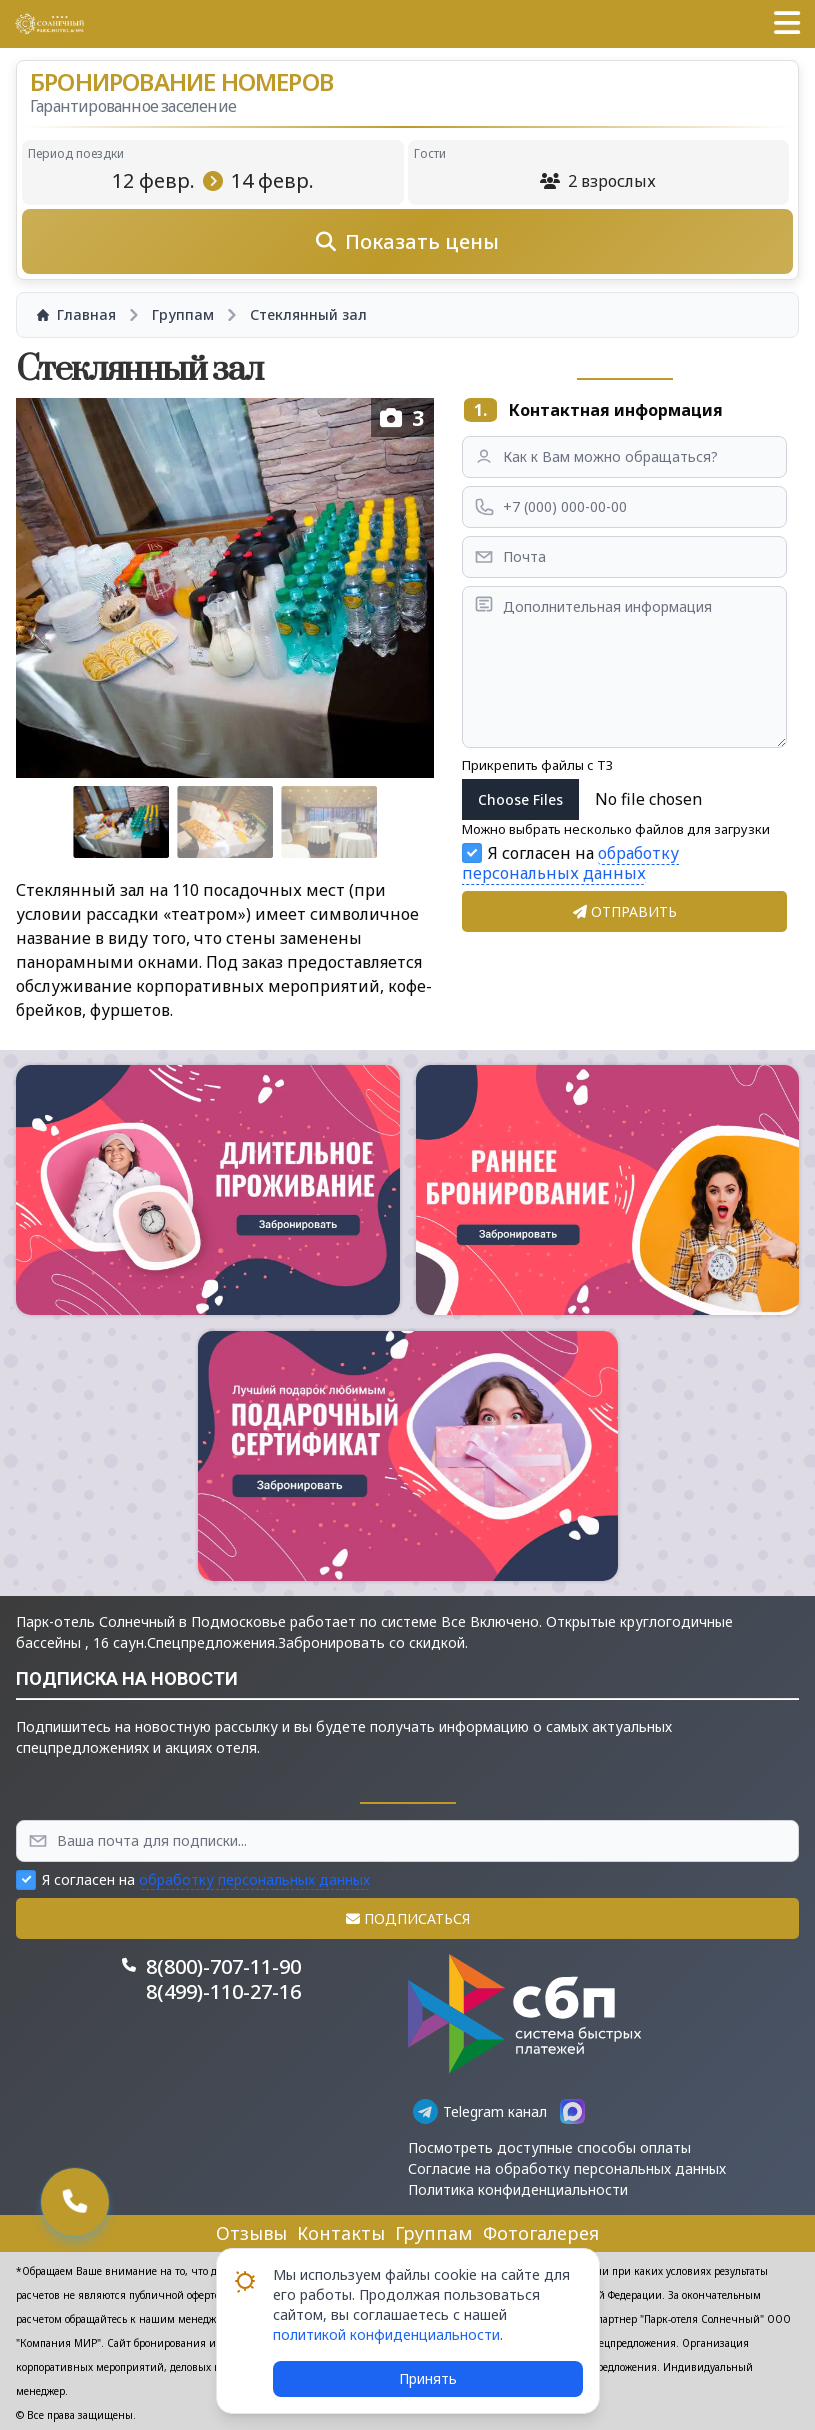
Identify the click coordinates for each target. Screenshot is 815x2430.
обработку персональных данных (570, 863)
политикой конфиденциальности (386, 2334)
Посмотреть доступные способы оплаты (549, 2147)
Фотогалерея (541, 2233)
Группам (434, 2233)
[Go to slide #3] (329, 822)
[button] (787, 24)
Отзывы (251, 2233)
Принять (428, 2378)
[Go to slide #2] (225, 822)
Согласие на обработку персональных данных (567, 2168)
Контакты (341, 2233)
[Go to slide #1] (121, 822)
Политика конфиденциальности (518, 2189)
